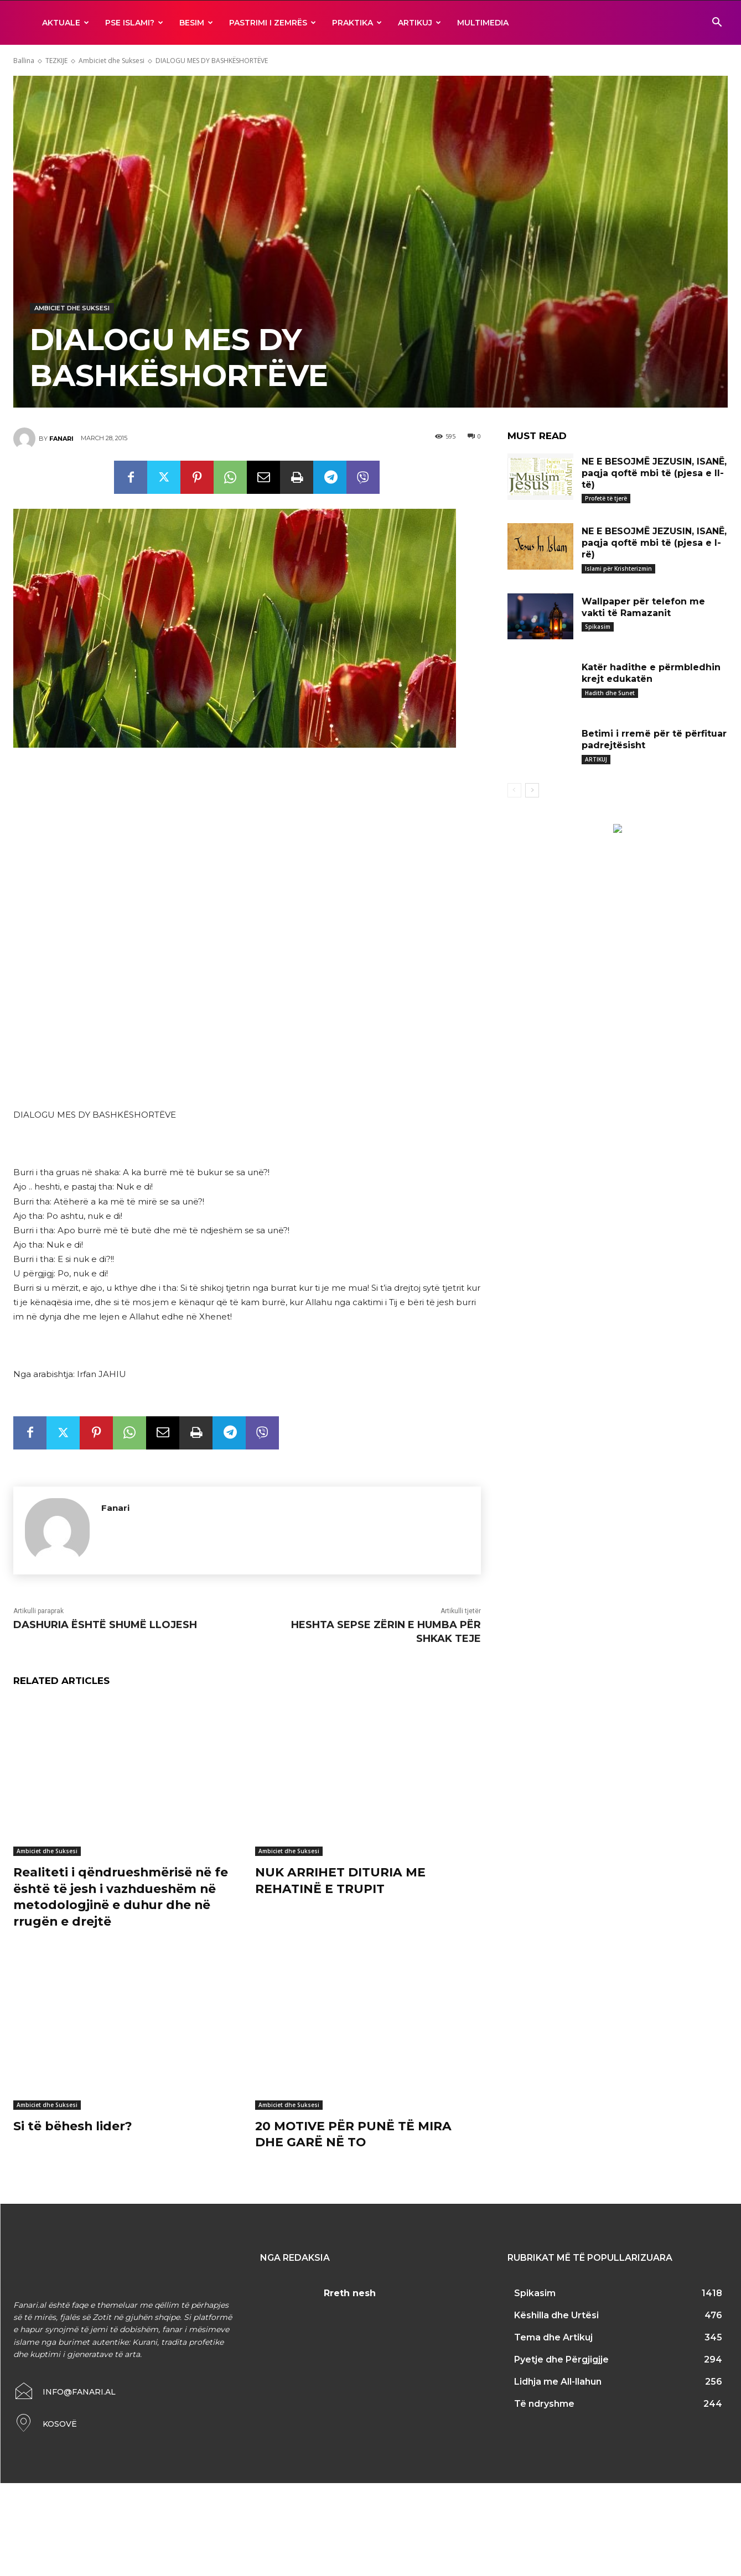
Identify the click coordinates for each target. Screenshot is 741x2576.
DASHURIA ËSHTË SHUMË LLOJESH (105, 1625)
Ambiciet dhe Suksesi (111, 60)
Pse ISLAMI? (134, 23)
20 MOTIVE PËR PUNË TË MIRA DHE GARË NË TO (354, 2131)
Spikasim (597, 626)
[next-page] (532, 790)
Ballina (23, 60)
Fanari (61, 438)
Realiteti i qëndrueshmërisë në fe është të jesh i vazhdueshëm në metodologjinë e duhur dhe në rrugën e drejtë (121, 1895)
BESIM (196, 23)
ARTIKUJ (419, 23)
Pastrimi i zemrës (272, 23)
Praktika (357, 23)
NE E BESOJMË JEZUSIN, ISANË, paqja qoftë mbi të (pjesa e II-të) (654, 473)
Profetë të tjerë (606, 498)
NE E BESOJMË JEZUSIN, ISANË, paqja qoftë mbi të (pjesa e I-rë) (654, 543)
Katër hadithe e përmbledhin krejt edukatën (651, 673)
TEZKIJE (56, 60)
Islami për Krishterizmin (618, 568)
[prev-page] (514, 790)
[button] (716, 23)
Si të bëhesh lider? (73, 2123)
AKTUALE (65, 23)
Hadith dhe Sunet (610, 693)
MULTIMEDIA (483, 23)
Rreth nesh (350, 2290)
